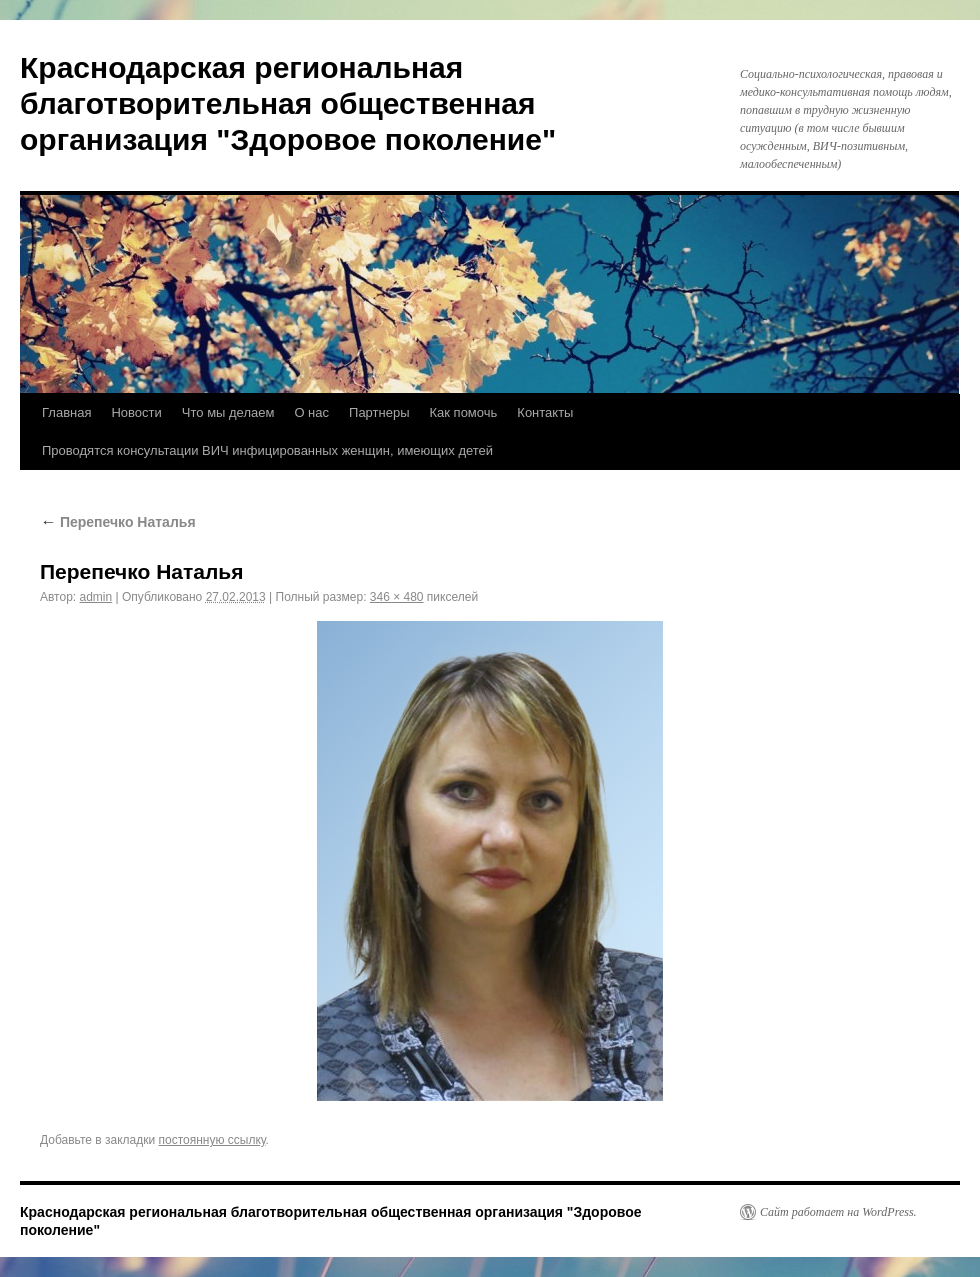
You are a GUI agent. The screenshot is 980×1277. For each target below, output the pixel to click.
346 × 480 (397, 597)
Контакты (545, 412)
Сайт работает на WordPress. (838, 1212)
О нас (311, 412)
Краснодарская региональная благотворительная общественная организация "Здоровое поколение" (288, 103)
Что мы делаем (228, 412)
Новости (136, 412)
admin (96, 597)
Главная (66, 412)
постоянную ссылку (212, 1140)
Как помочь (464, 412)
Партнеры (379, 412)
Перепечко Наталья (118, 522)
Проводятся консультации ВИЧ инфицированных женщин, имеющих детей (267, 450)
